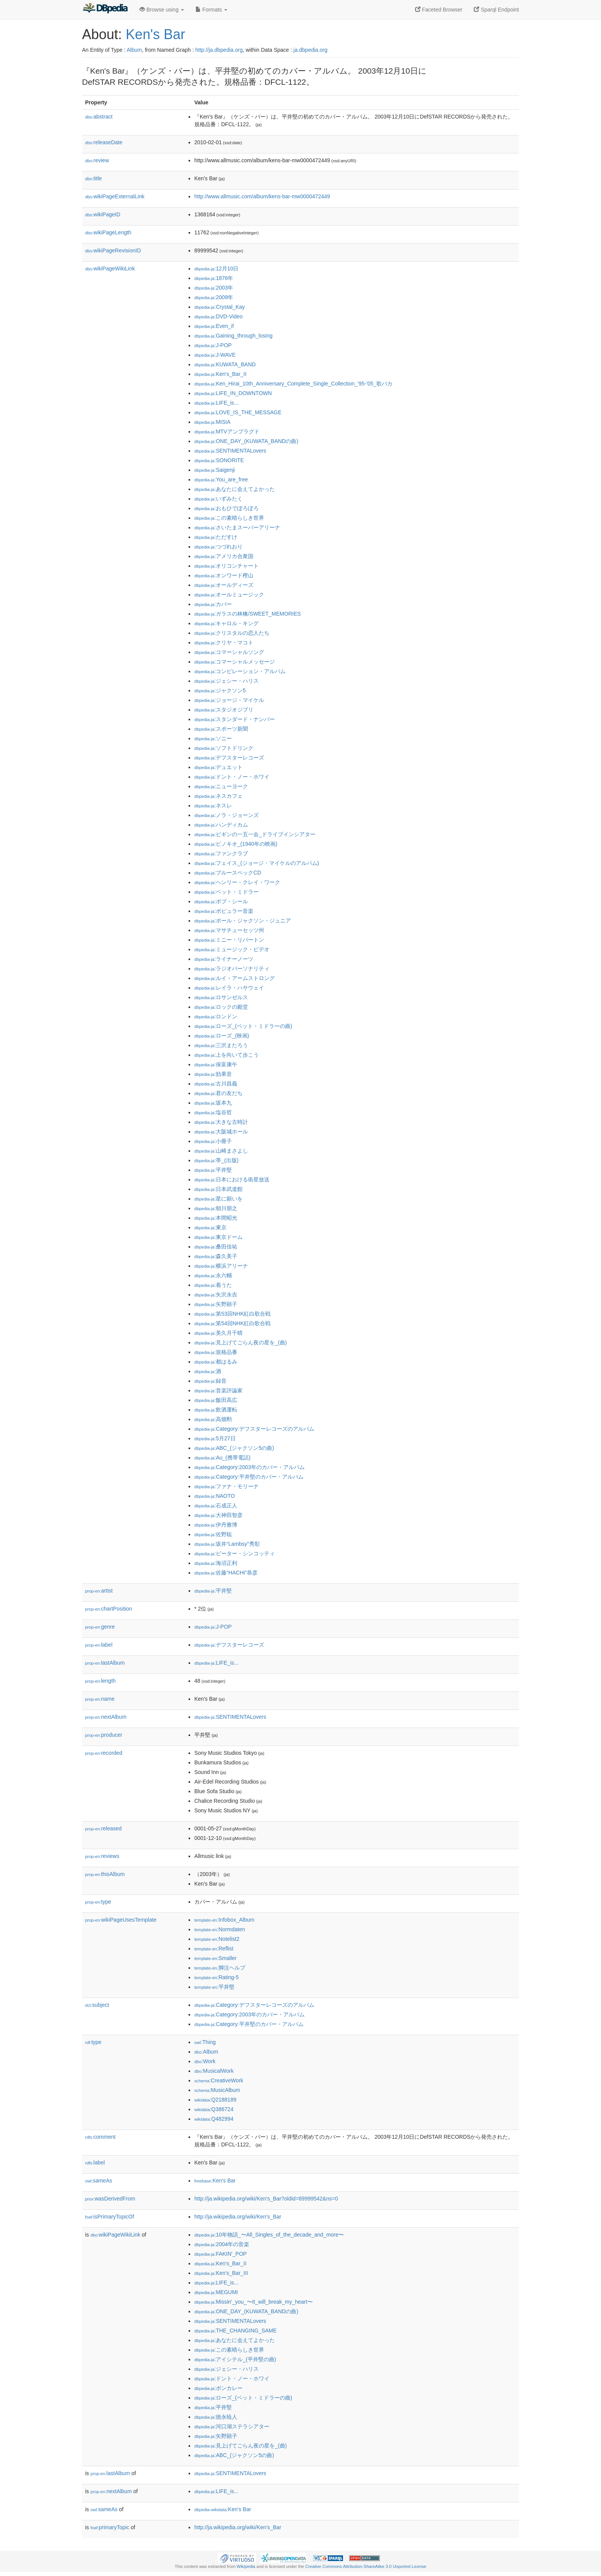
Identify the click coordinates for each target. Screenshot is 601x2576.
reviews (102, 1856)
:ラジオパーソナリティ (231, 968)
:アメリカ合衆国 (223, 556)
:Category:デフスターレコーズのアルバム (254, 1429)
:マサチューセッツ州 (229, 930)
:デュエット (218, 767)
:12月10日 (216, 268)
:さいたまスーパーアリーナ (237, 527)
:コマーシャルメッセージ (234, 662)
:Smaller (215, 1958)
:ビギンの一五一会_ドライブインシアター (254, 834)
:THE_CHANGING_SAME (235, 2330)
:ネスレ (213, 805)
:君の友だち (218, 1093)
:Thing (205, 2042)
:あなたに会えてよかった (234, 489)
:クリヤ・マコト (223, 642)
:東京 (210, 1227)
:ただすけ (215, 537)
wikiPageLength (108, 232)
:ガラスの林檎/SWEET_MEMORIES (247, 614)
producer (103, 1735)
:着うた (213, 1285)
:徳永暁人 (215, 2417)
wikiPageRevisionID (113, 250)
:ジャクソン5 (220, 690)
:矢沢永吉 (215, 1294)
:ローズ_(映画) (221, 1036)
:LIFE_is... (216, 403)
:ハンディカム (221, 825)
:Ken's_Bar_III (221, 2273)
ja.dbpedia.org (311, 50)
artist (99, 1591)
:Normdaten (219, 1929)
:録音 (210, 1381)
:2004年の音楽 (221, 2244)
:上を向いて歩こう (226, 1055)
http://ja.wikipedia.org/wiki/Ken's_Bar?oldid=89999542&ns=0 (266, 2199)
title (93, 178)
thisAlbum (105, 1874)
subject (97, 2005)
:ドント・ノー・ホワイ (231, 777)
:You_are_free (221, 479)
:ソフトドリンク (223, 748)
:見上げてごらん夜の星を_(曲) (240, 1342)
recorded (103, 1753)
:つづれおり (218, 547)
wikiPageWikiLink (110, 268)
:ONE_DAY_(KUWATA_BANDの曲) (246, 441)
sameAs (98, 2180)
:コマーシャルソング (229, 652)
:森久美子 (215, 1256)
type (98, 1902)
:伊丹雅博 (215, 1525)
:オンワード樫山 (223, 575)
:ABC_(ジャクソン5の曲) (234, 1448)
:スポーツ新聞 (221, 729)
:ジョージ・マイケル (229, 700)
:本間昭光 (215, 1218)
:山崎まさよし (221, 1151)
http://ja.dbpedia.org (219, 50)
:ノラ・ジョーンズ (226, 815)
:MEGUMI (216, 2292)
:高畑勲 (213, 1419)
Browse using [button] (162, 10)
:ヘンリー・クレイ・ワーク (237, 882)
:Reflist (213, 1948)
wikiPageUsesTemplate (120, 1920)
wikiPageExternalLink (115, 196)
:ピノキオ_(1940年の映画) (235, 844)
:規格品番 (215, 1352)
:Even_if (214, 326)
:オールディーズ (223, 585)
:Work (204, 2061)
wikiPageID (102, 214)
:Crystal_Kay (219, 307)
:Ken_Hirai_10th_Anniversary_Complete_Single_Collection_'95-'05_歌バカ (293, 383)
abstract (99, 117)
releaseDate (103, 142)
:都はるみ (215, 1362)
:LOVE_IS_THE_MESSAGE (237, 412)
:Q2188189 (215, 2100)
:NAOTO (214, 1496)
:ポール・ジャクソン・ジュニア (242, 920)
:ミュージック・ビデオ (231, 949)
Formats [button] (211, 10)
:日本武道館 (218, 1189)
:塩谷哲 (213, 1112)
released (103, 1828)
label (98, 1645)
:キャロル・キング (226, 623)
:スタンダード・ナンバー (234, 719)
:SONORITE (219, 460)
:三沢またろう (221, 1045)
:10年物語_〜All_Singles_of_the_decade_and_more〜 (269, 2235)
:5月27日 (215, 1438)
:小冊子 (213, 1141)
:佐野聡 (213, 1534)
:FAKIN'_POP (220, 2254)
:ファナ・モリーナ (226, 1486)
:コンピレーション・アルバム (240, 671)
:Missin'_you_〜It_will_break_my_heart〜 (253, 2302)
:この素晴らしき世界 (229, 518)
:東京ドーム (218, 1237)
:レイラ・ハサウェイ (229, 988)
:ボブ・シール (221, 901)
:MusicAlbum (217, 2090)
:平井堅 (213, 1170)
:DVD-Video (218, 316)
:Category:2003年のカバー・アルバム (249, 1467)
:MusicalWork (213, 2071)
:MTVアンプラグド (226, 431)
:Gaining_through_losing (233, 336)
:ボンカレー (218, 2388)
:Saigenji (214, 470)
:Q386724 (213, 2109)
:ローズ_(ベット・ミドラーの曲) (243, 1026)
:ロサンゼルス (221, 997)
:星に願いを (218, 1199)
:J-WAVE (215, 355)
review (97, 160)
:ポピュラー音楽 (223, 911)
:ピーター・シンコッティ (234, 1553)
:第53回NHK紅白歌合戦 (232, 1314)
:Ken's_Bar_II (220, 374)
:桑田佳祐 (215, 1247)
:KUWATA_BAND (225, 364)
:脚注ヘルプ (219, 1968)
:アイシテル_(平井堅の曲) (235, 2359)
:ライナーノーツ (223, 959)
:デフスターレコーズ (229, 757)
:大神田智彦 (218, 1515)
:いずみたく (218, 499)
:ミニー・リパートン (229, 940)
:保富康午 (215, 1064)
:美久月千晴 (218, 1333)
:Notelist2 (216, 1939)
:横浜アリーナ (221, 1266)
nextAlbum (105, 1717)
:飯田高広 (215, 1400)
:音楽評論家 (218, 1390)
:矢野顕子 (215, 1304)
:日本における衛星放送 (231, 1179)
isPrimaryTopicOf (109, 2217)
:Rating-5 (216, 1977)
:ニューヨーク (221, 786)
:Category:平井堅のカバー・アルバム (249, 1477)
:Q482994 (213, 2119)
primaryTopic (109, 2527)
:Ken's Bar (215, 2180)
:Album (206, 2052)
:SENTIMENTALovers (230, 451)
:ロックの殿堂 (221, 1007)
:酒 (207, 1371)
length (100, 1681)
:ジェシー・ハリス (226, 681)
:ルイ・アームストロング (234, 978)
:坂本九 (213, 1103)
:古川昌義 (215, 1083)
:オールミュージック (229, 594)
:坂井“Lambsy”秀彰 (227, 1544)
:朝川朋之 (215, 1208)
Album (134, 50)
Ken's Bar (155, 34)
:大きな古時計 (221, 1122)
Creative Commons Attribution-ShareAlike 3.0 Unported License (365, 2566)
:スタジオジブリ (223, 710)
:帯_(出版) (216, 1160)
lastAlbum (105, 1663)
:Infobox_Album (224, 1920)
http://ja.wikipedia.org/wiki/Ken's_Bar (237, 2217)
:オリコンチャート (226, 566)
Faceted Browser (439, 10)
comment (100, 2137)
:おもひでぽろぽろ (226, 508)
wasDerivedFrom (110, 2199)
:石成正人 (215, 1505)
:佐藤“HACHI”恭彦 (226, 1573)
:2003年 (213, 288)
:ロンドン (215, 1016)
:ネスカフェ (218, 796)
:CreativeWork (218, 2080)
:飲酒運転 (215, 1410)
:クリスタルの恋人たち (231, 633)
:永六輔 (213, 1275)
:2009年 (213, 297)
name (100, 1699)
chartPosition (108, 1609)
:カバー (213, 604)
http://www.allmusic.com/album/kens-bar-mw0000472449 (262, 196)
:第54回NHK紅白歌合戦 (232, 1323)
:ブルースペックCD (227, 873)
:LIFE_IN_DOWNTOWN (233, 393)
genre (100, 1627)
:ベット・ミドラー (226, 892)
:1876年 (213, 278)
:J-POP (213, 345)
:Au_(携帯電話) (222, 1457)
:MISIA (212, 422)
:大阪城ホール (221, 1131)
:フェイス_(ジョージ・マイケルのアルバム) (256, 863)
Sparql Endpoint (496, 10)
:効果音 (213, 1074)
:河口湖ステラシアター (231, 2426)
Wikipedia (245, 2566)
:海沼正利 (215, 1563)
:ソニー (213, 738)
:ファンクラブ (221, 853)
